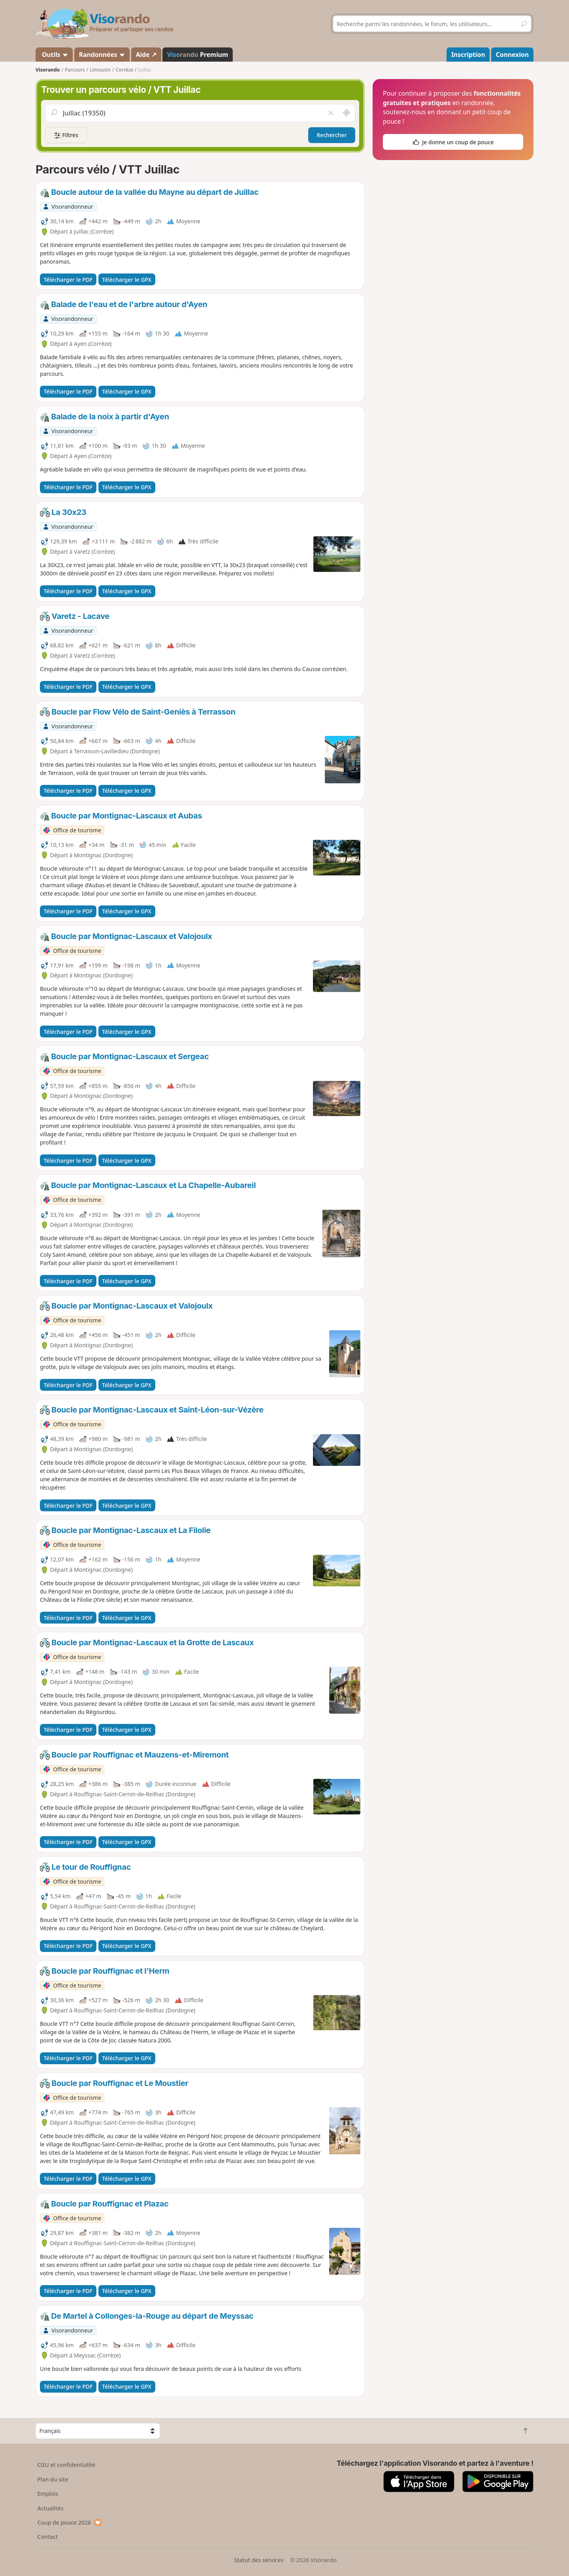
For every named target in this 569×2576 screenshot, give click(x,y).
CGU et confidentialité (66, 2465)
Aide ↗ (146, 54)
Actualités (51, 2508)
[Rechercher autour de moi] (346, 113)
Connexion (512, 54)
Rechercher (332, 135)
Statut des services (258, 2560)
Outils (54, 54)
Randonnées (102, 54)
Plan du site (53, 2479)
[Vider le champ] (331, 113)
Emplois (48, 2493)
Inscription (468, 54)
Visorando (48, 69)
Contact (48, 2536)
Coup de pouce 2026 (70, 2522)
